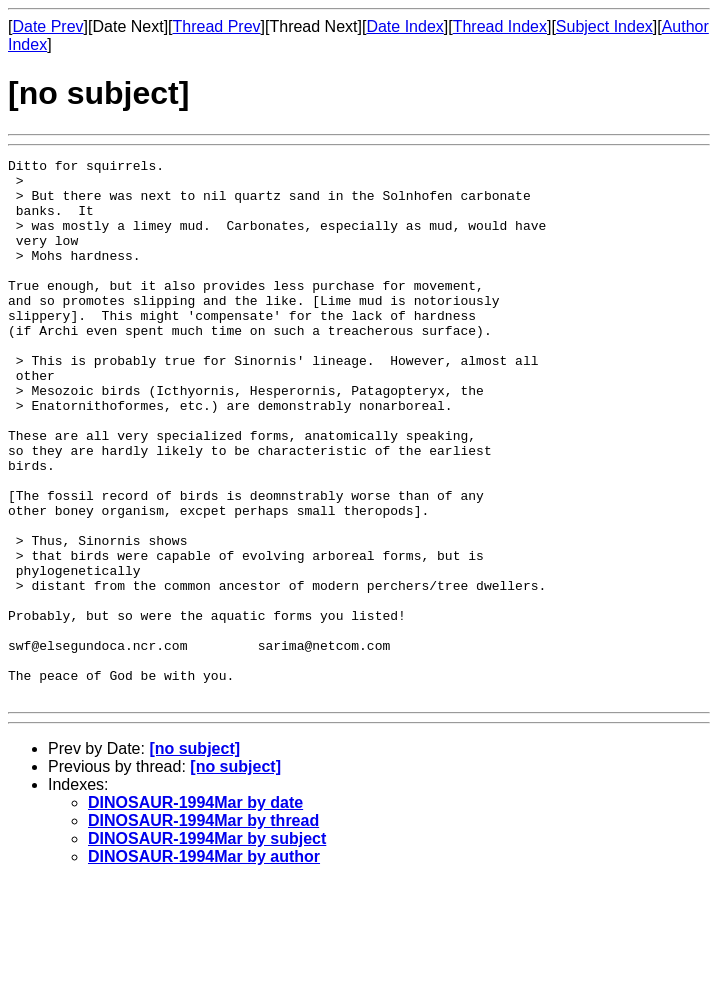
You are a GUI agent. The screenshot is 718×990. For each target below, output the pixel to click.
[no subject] (194, 856)
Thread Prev (217, 26)
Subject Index (604, 26)
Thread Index (500, 26)
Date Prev (47, 26)
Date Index (404, 26)
